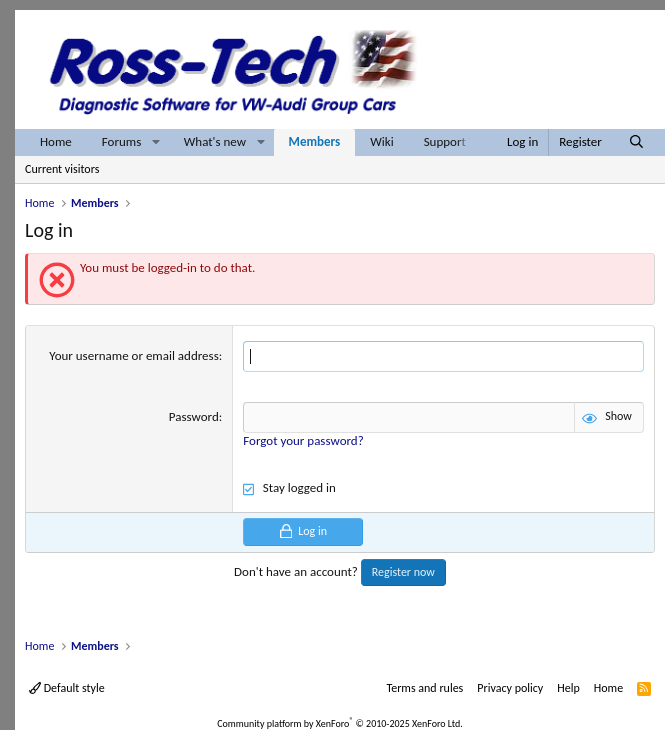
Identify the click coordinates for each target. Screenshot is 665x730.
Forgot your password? (303, 440)
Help (568, 688)
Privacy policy (510, 688)
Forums (121, 141)
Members (315, 141)
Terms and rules (424, 688)
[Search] (636, 142)
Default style (67, 688)
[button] (156, 142)
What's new (215, 141)
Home (56, 141)
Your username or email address (133, 355)
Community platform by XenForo (340, 723)
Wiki (381, 141)
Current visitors (62, 169)
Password (194, 416)
